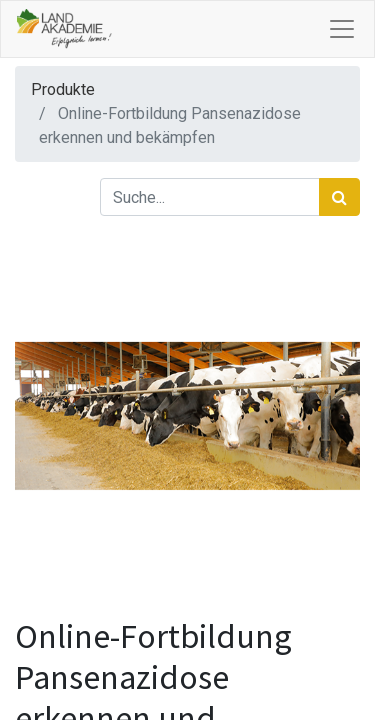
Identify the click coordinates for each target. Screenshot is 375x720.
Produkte (63, 89)
